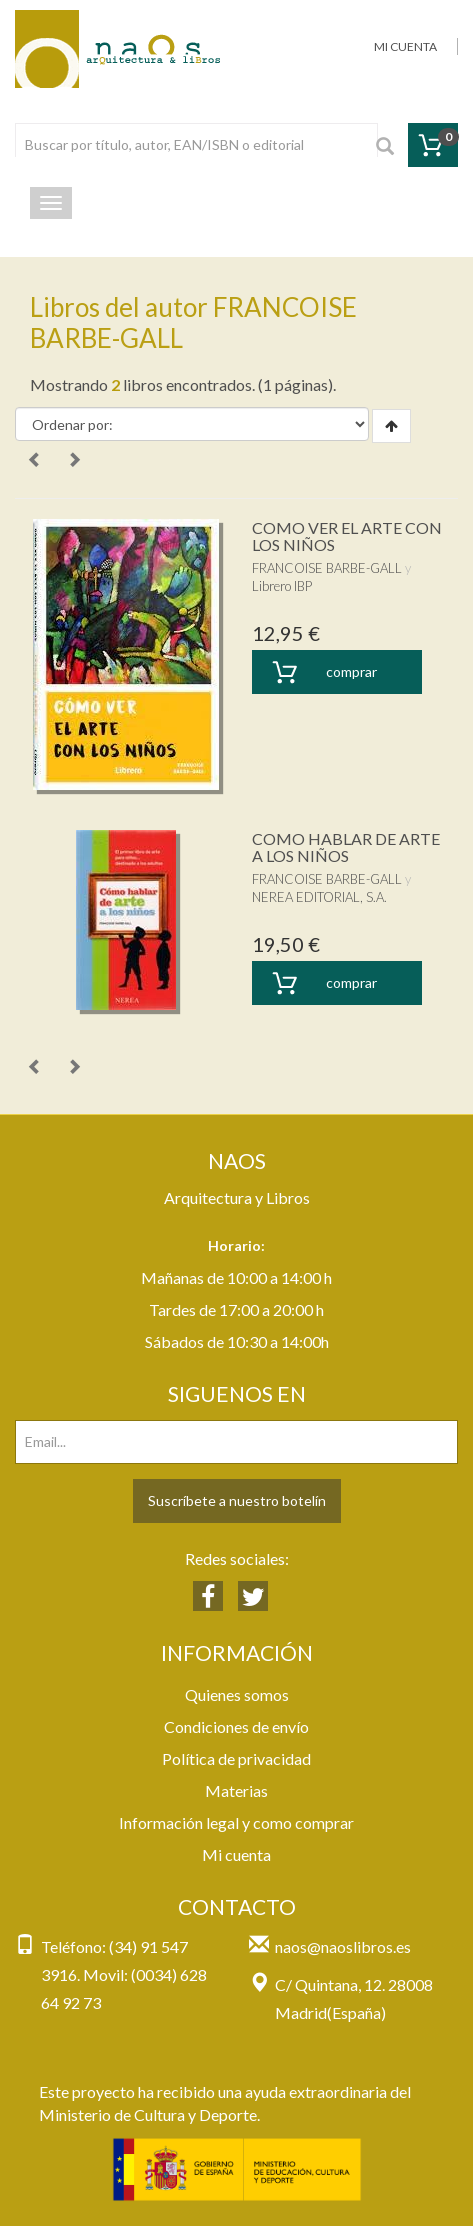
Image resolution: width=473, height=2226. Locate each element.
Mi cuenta (236, 1854)
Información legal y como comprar (236, 1822)
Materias (236, 1790)
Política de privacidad (236, 1758)
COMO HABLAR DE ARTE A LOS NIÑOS (346, 847)
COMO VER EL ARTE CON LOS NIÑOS (347, 536)
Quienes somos (237, 1694)
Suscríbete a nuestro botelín (237, 1500)
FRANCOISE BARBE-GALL (327, 568)
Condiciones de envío (236, 1726)
